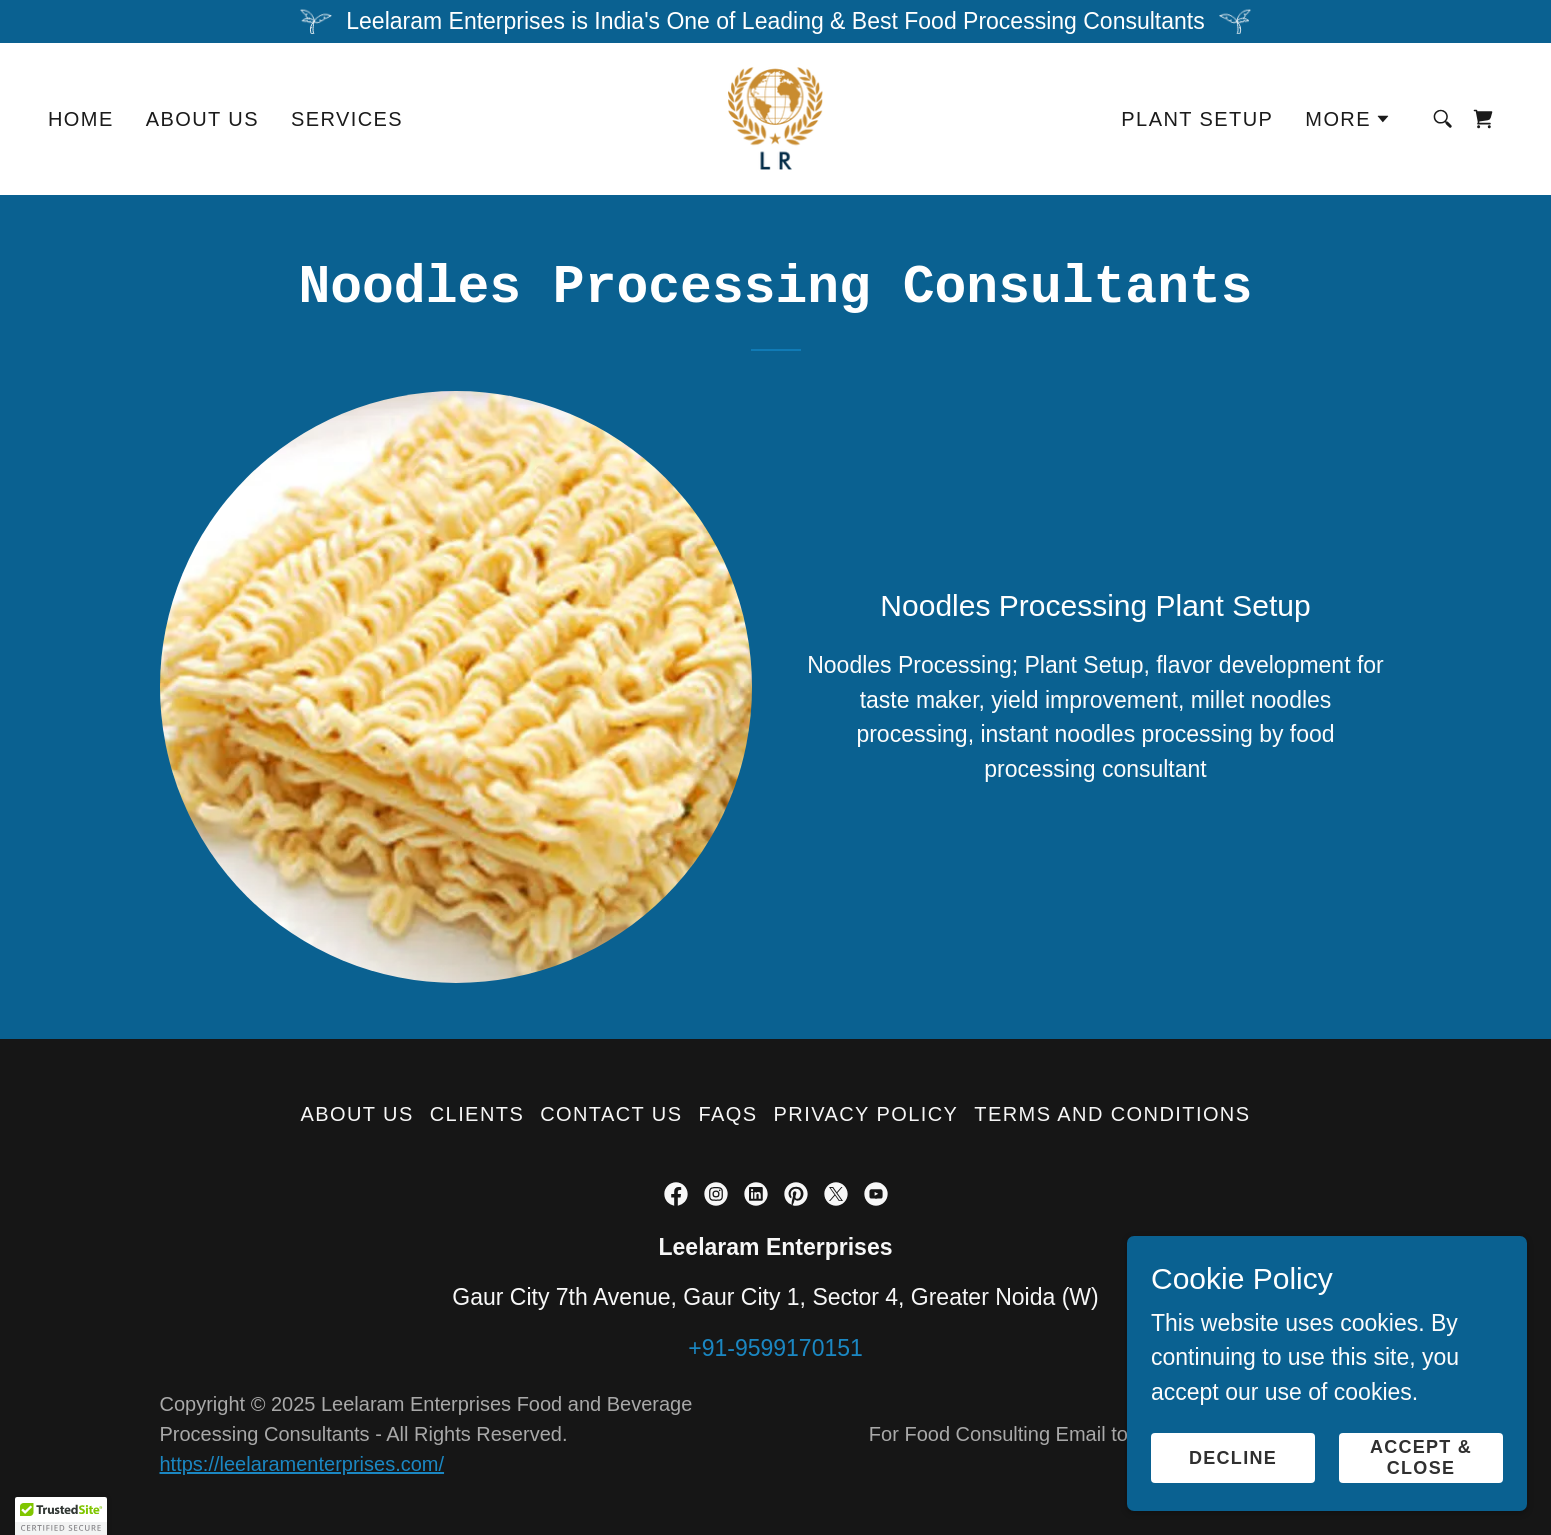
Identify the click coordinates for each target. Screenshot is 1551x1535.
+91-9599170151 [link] (775, 1348)
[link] (776, 117)
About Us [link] (202, 119)
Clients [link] (477, 1114)
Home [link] (81, 119)
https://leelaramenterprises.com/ (302, 1464)
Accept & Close (1421, 1457)
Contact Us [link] (611, 1114)
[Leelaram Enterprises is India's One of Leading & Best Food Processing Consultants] (775, 21)
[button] (1348, 119)
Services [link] (347, 119)
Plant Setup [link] (1197, 119)
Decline (1233, 1458)
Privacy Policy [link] (866, 1114)
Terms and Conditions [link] (1112, 1114)
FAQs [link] (728, 1114)
